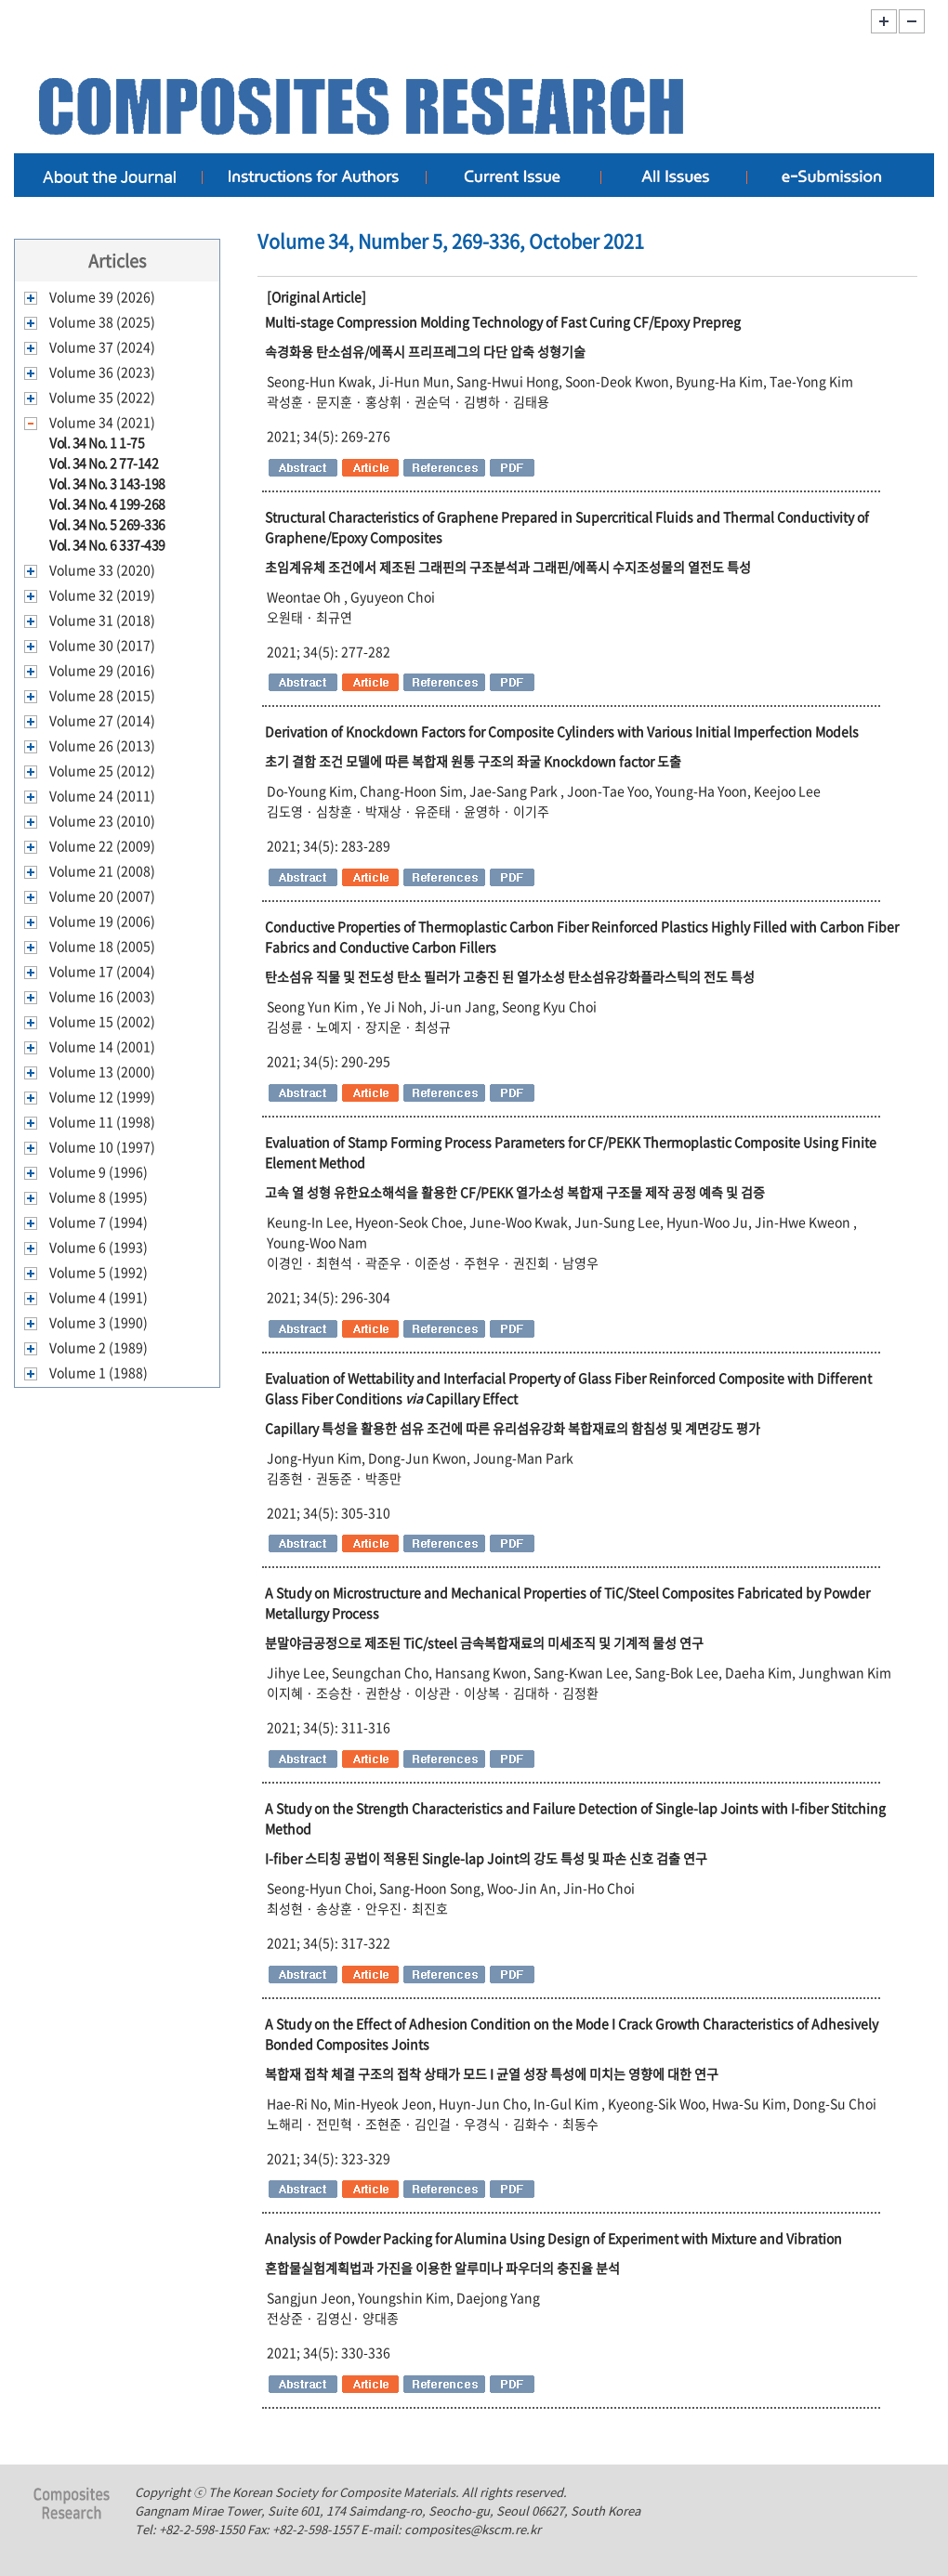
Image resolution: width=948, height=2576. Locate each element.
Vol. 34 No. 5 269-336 (107, 524)
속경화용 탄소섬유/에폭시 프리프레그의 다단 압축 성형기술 (425, 351)
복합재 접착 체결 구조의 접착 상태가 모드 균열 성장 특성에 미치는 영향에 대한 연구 (491, 2073)
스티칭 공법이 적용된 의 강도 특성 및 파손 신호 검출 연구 (486, 1858)
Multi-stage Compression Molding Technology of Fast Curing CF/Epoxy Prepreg (503, 321)
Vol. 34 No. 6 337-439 (107, 544)
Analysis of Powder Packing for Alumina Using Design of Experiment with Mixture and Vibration (553, 2238)
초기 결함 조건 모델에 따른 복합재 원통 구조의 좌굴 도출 (473, 761)
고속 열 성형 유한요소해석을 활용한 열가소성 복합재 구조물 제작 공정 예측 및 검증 (515, 1192)
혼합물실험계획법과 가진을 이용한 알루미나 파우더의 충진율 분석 (442, 2267)
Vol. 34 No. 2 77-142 (103, 462)
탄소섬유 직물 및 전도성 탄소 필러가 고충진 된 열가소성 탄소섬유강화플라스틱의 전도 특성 (510, 976)
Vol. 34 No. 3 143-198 (107, 483)
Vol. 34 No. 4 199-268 (107, 503)
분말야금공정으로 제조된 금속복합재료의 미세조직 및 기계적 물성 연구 (484, 1642)
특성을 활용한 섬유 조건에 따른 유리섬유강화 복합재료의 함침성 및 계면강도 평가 (512, 1428)
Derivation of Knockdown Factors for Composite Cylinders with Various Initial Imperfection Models (562, 731)
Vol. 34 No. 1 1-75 (96, 442)
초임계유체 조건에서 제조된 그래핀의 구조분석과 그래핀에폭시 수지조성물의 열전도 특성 (508, 566)
